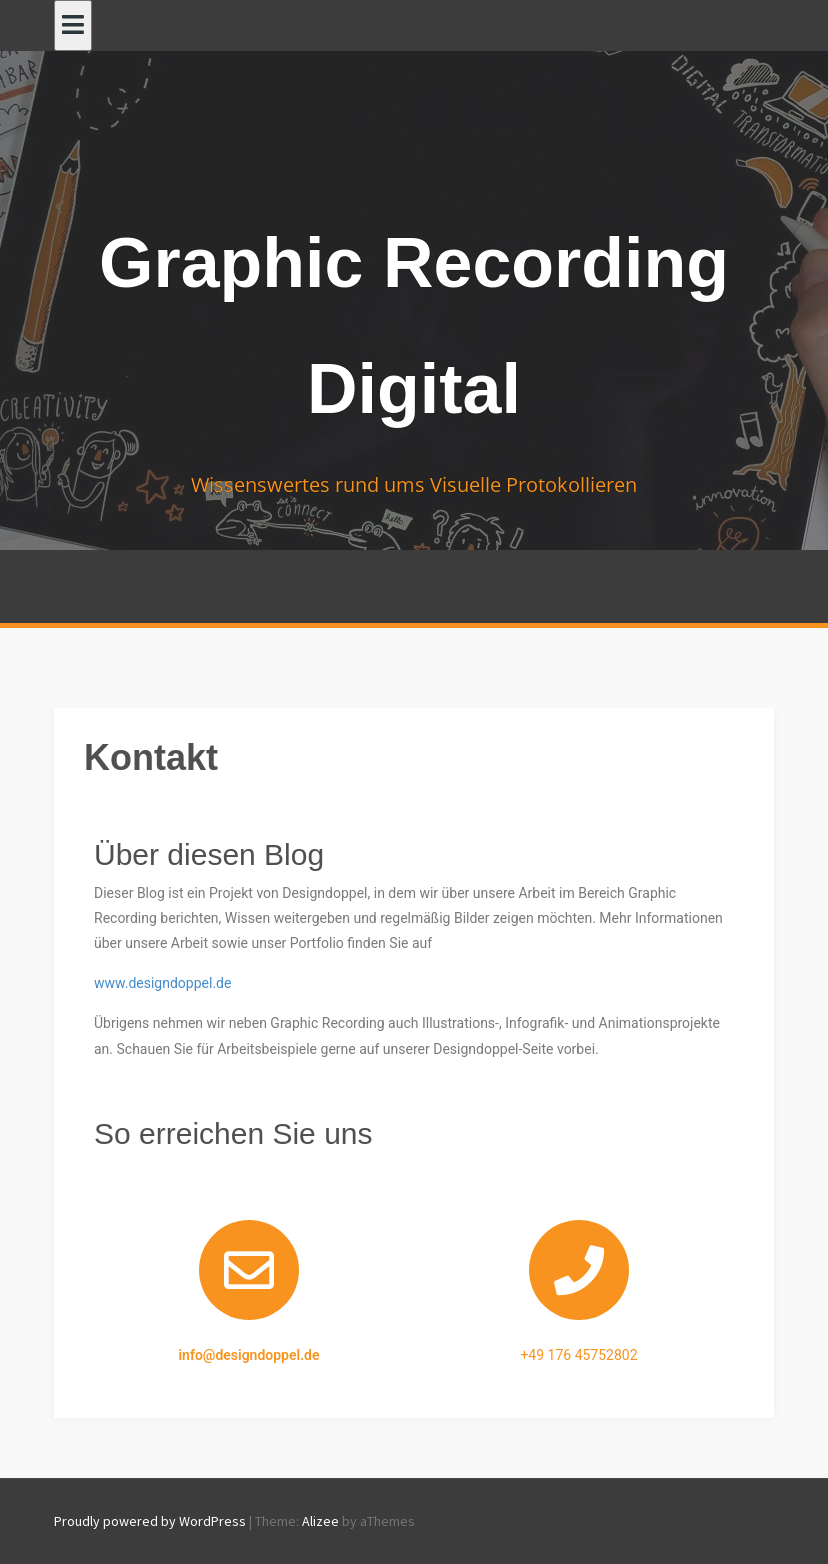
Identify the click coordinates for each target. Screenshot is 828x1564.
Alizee (320, 1521)
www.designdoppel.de (162, 983)
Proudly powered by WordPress (150, 1521)
